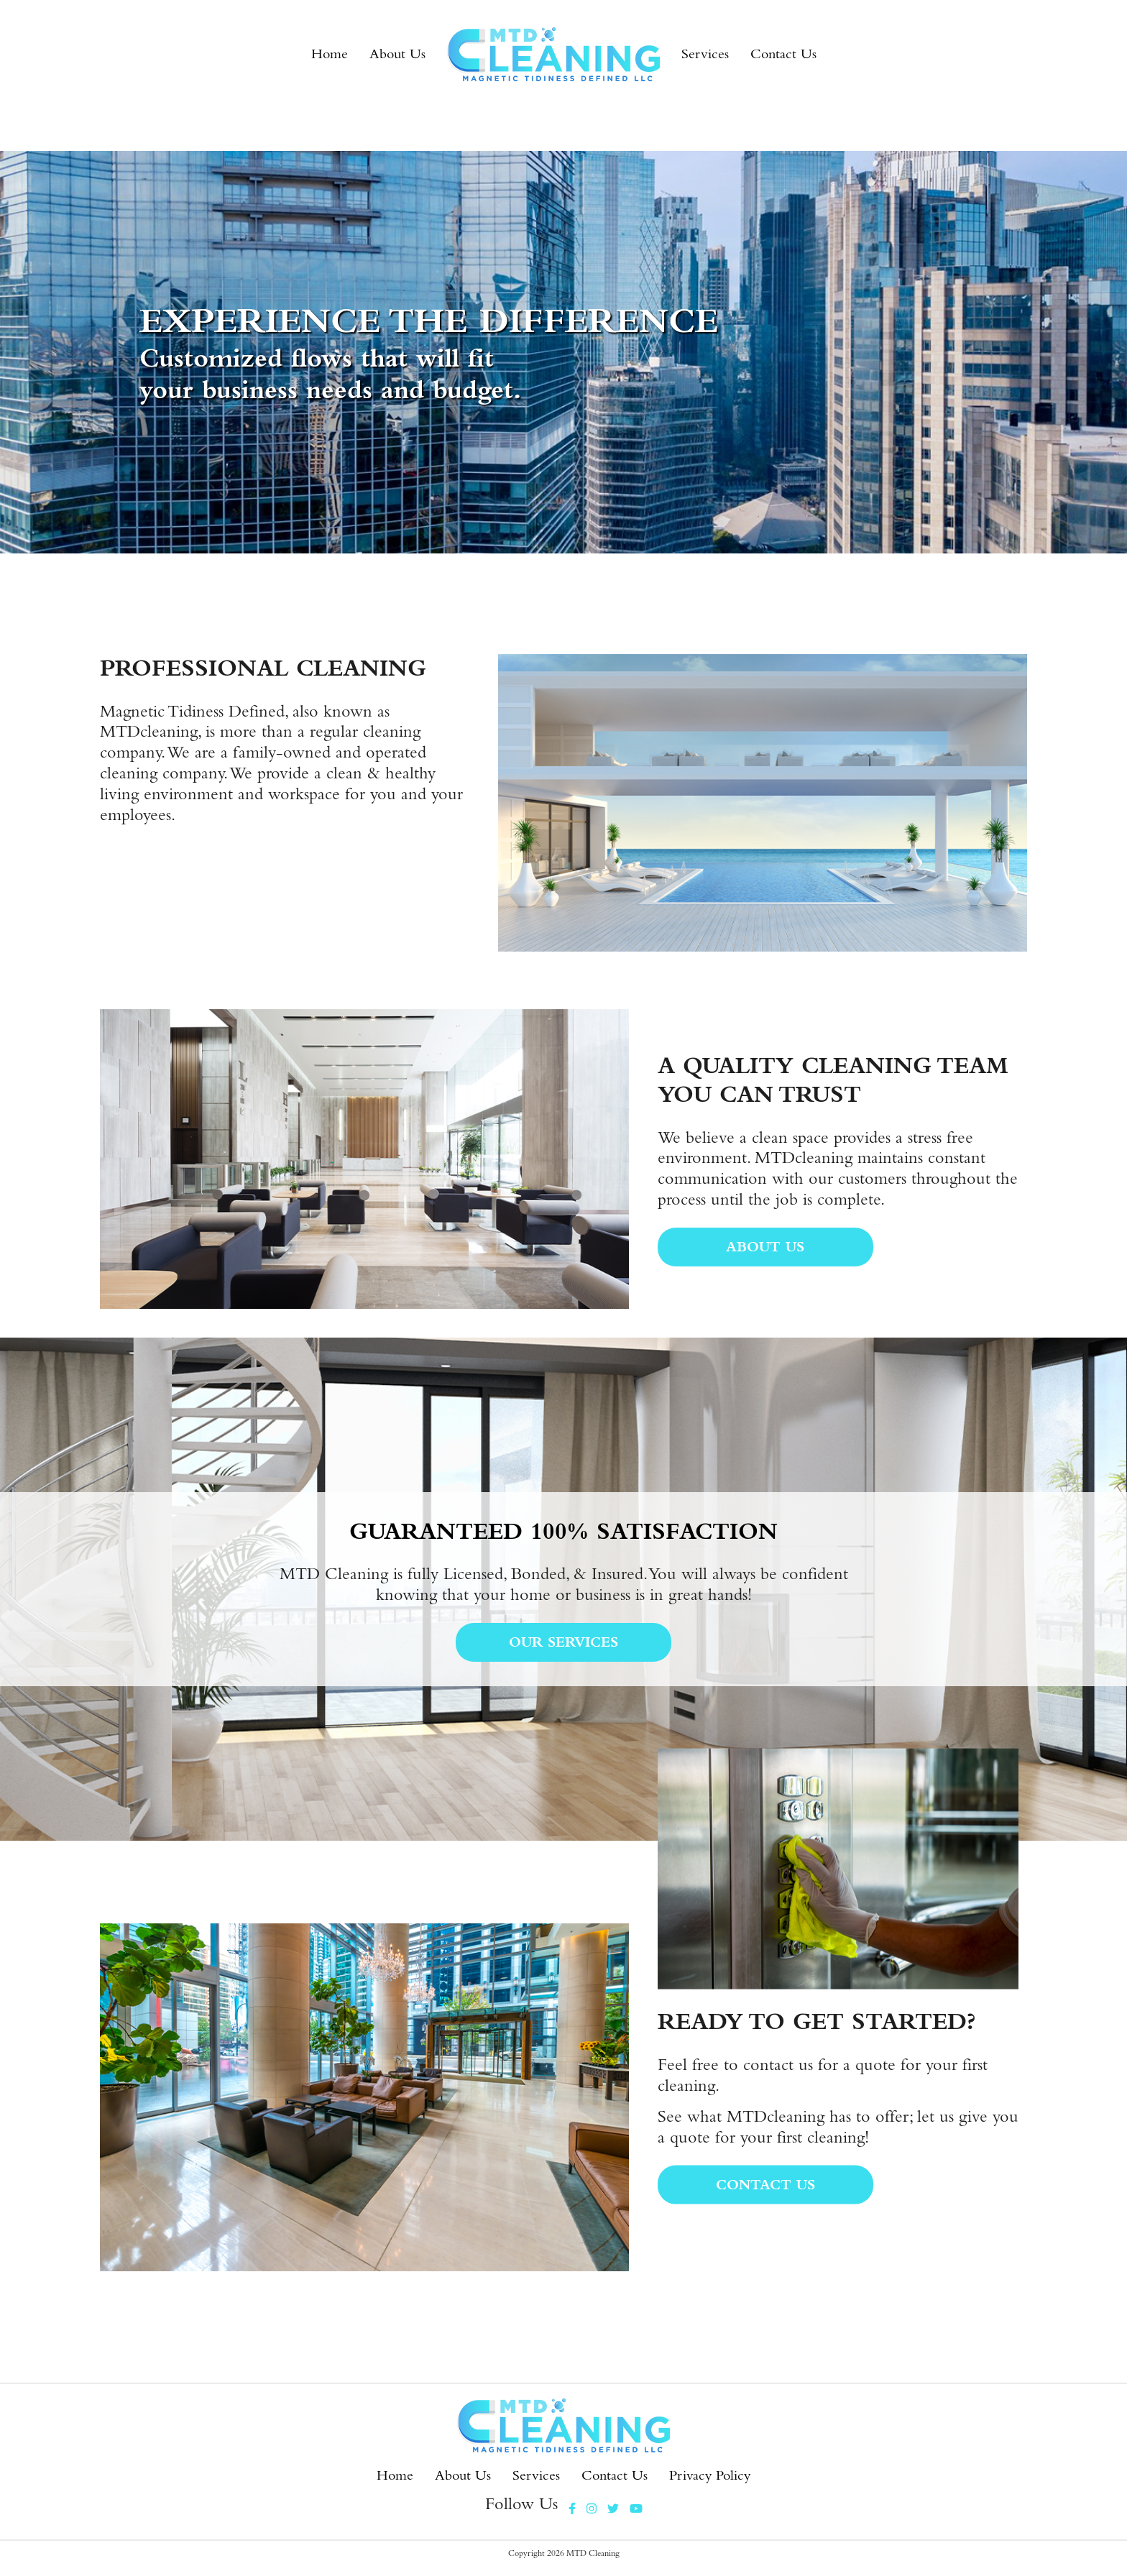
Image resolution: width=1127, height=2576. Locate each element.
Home (329, 54)
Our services (563, 1642)
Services (705, 54)
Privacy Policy (709, 2475)
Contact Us (783, 54)
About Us (397, 54)
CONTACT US (765, 2184)
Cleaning (604, 2553)
